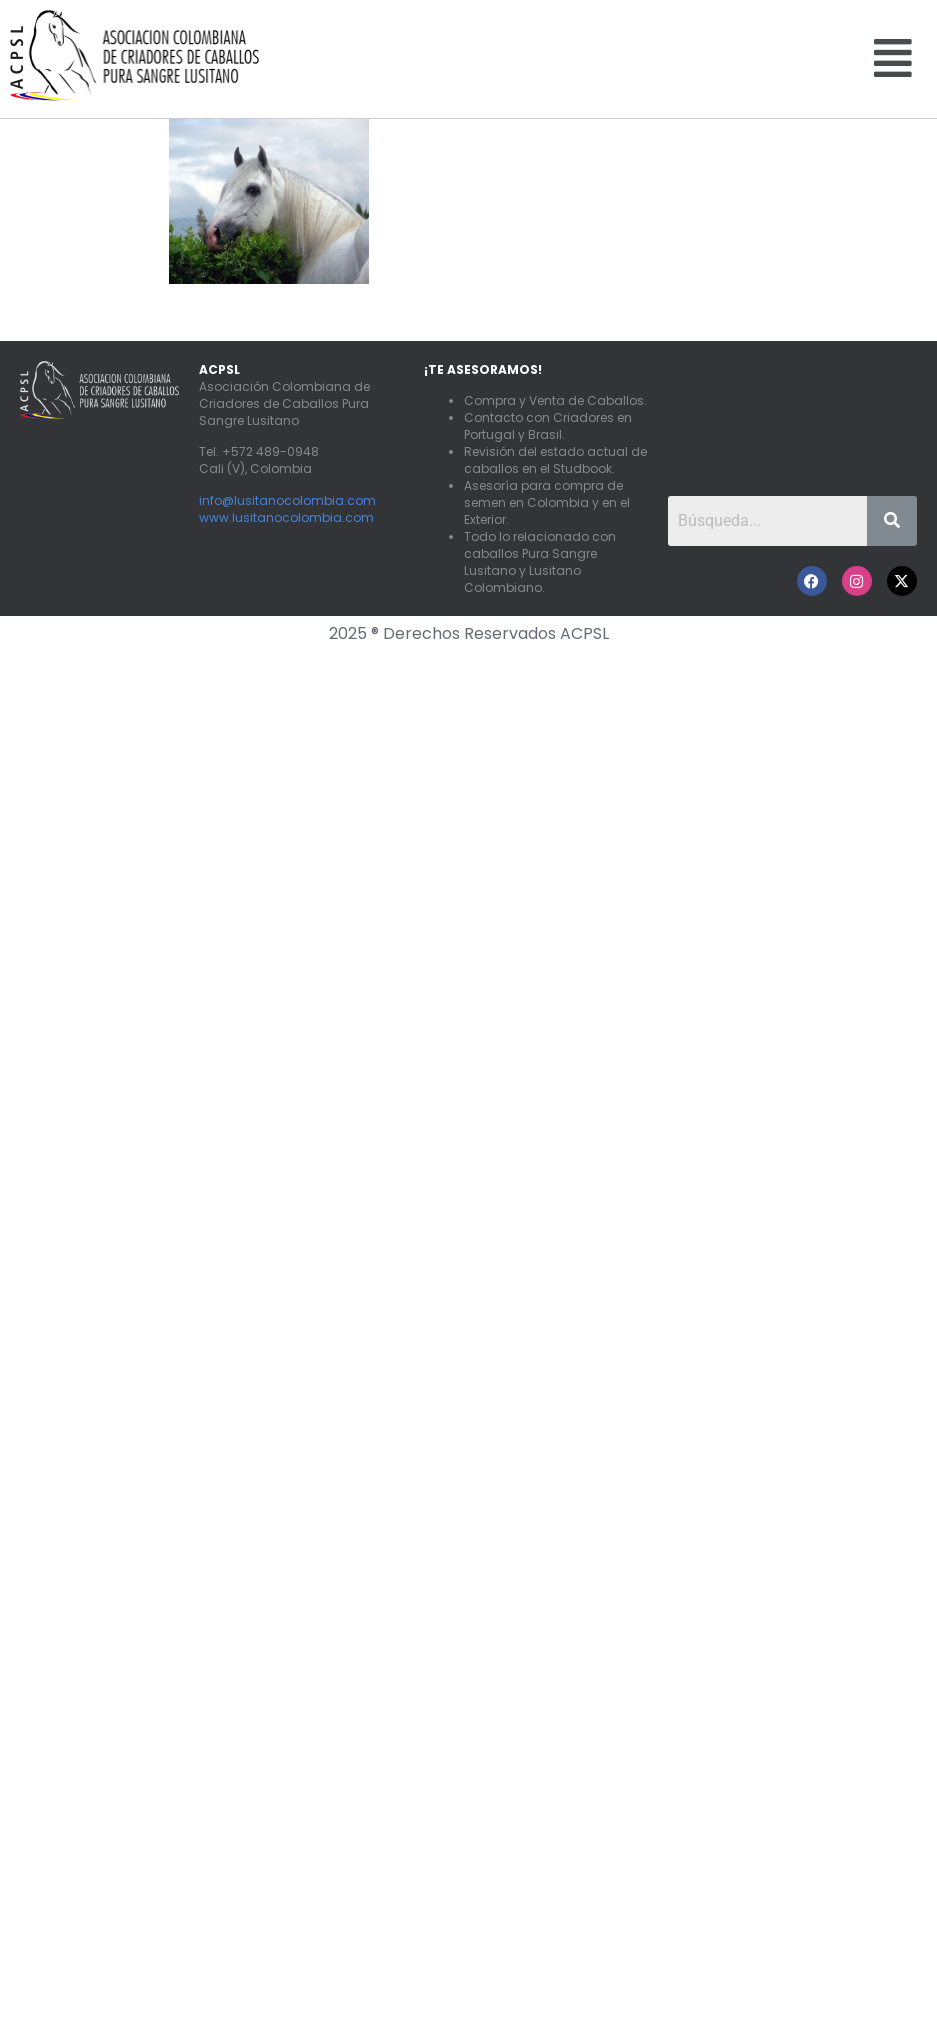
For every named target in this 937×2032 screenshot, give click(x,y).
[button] (893, 58)
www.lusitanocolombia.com (286, 517)
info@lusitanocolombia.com (287, 500)
